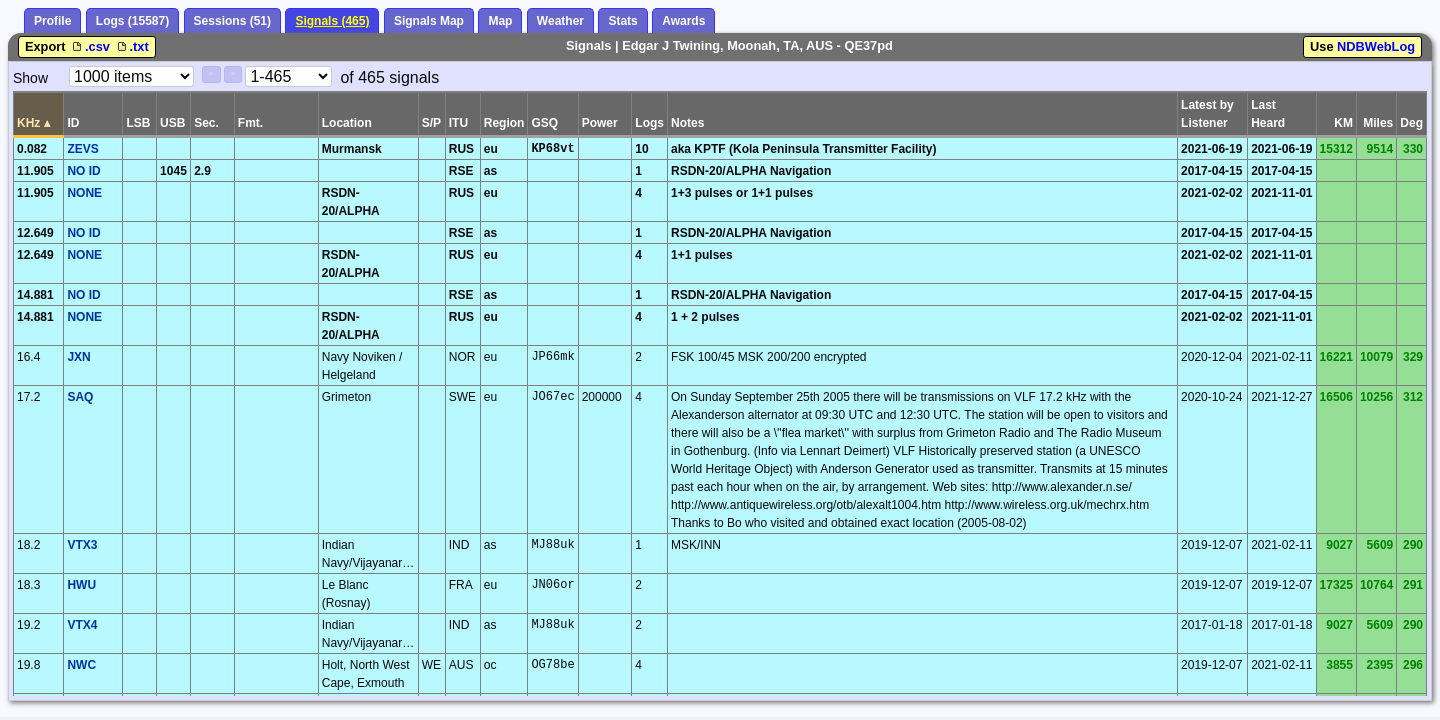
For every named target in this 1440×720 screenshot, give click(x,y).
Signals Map (429, 21)
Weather (560, 21)
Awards (683, 21)
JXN (78, 357)
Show (30, 78)
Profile (52, 21)
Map (500, 21)
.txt (131, 46)
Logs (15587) (132, 21)
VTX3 (82, 545)
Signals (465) (332, 21)
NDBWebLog (1376, 46)
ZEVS (82, 149)
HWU (81, 585)
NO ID (83, 171)
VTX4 (82, 625)
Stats (622, 21)
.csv (91, 46)
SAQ (80, 397)
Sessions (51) (232, 21)
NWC (81, 665)
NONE (84, 193)
